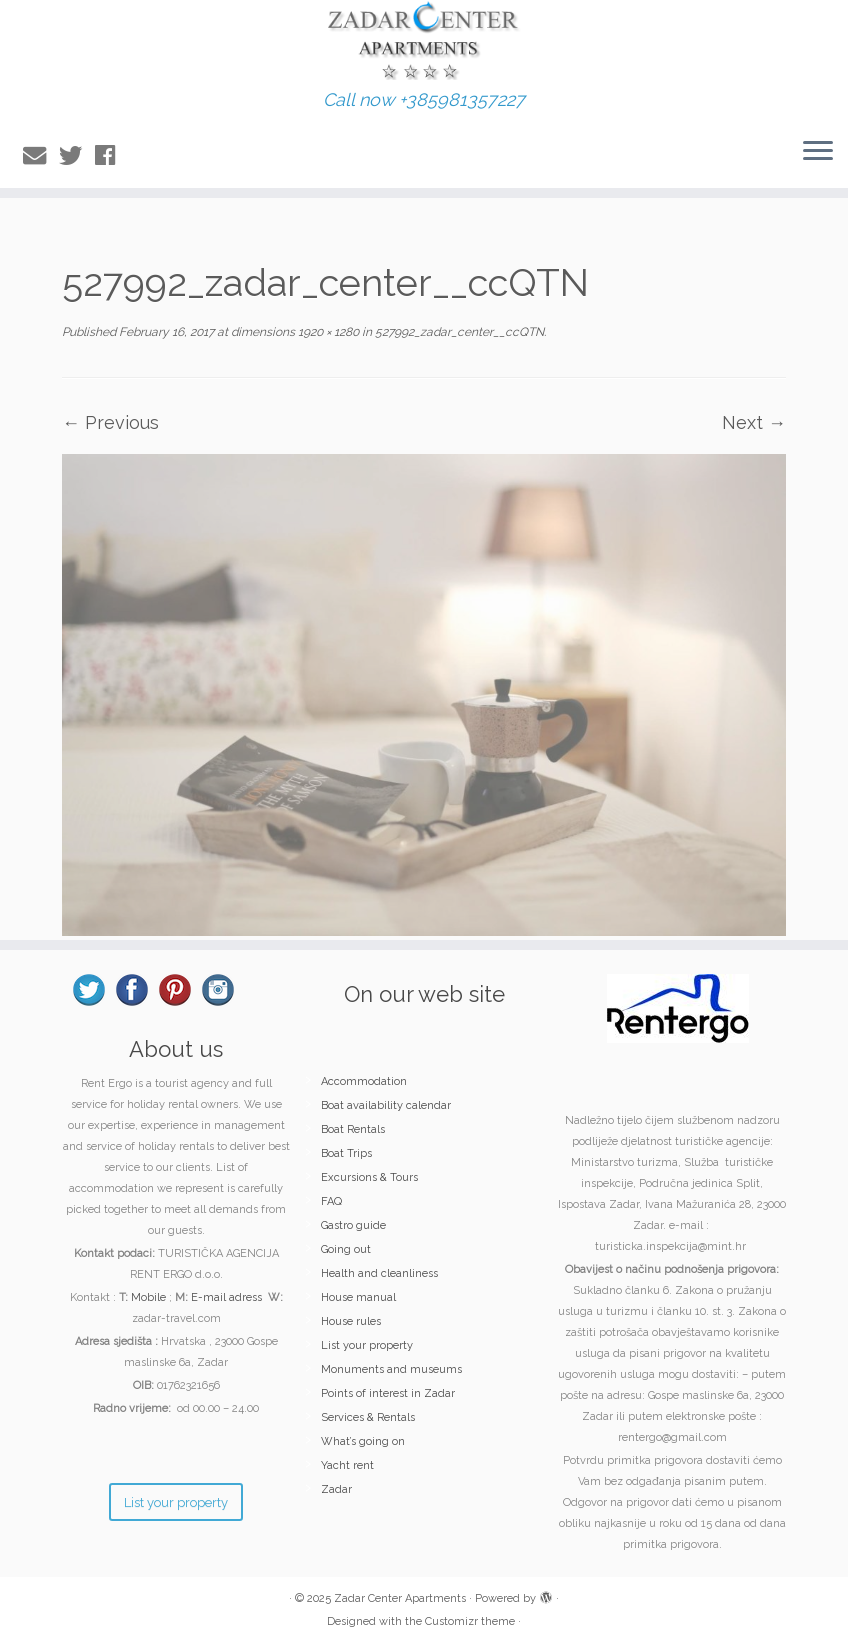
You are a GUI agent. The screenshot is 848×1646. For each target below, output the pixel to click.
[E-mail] (41, 155)
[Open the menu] (818, 152)
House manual (358, 1297)
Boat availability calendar (386, 1105)
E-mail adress (226, 1297)
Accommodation (364, 1081)
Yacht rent (347, 1465)
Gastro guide (353, 1225)
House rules (351, 1321)
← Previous (110, 422)
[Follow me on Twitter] (77, 155)
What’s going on (363, 1441)
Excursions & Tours (369, 1177)
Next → (754, 422)
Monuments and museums (391, 1369)
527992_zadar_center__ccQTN (458, 332)
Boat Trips (346, 1153)
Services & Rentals (368, 1417)
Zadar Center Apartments (400, 1598)
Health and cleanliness (379, 1273)
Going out (346, 1249)
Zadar (336, 1489)
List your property (367, 1345)
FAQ (331, 1201)
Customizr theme (470, 1621)
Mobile (148, 1297)
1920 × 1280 (327, 332)
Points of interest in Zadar (388, 1393)
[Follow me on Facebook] (111, 155)
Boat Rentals (353, 1129)
